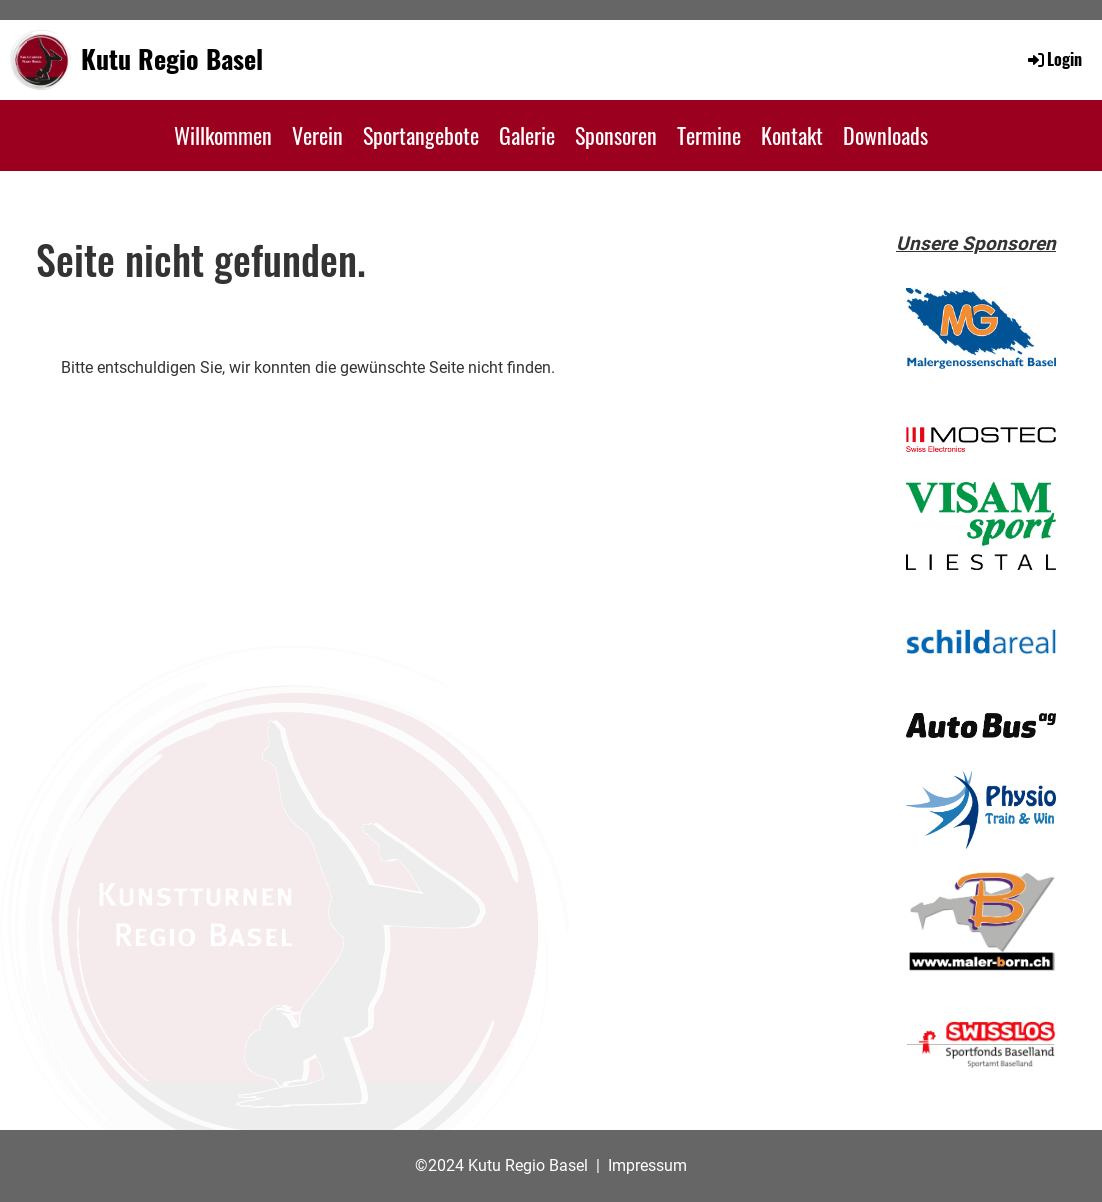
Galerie (527, 135)
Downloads (885, 135)
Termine (709, 135)
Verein (317, 135)
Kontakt (792, 135)
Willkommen (223, 135)
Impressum (647, 1165)
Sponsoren (616, 135)
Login (1053, 59)
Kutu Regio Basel (172, 59)
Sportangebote (421, 135)
